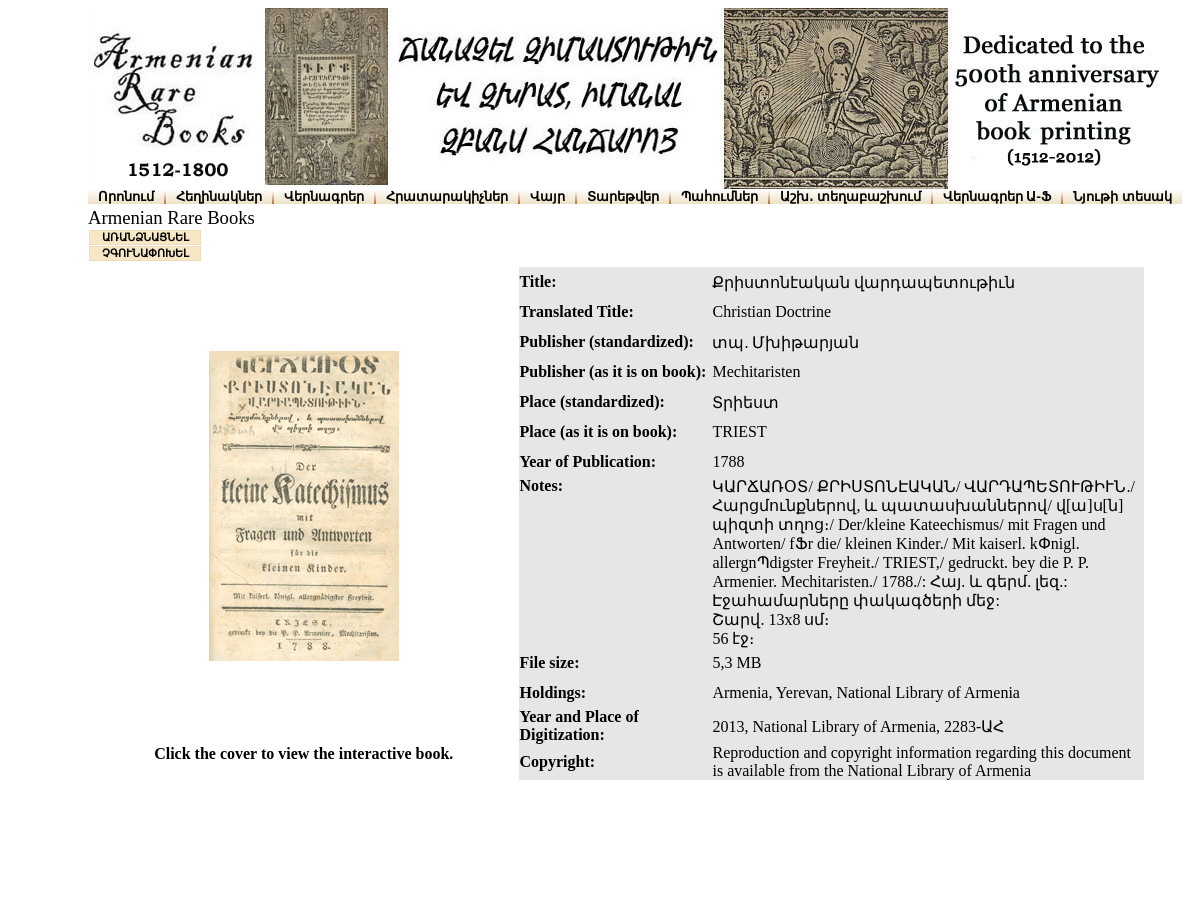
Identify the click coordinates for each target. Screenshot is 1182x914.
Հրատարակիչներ (447, 196)
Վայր (547, 196)
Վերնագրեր (324, 196)
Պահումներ (719, 196)
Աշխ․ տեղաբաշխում (850, 196)
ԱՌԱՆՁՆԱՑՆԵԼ (145, 237)
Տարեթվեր (623, 196)
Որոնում (126, 196)
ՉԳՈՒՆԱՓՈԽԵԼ (145, 253)
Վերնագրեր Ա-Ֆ (997, 196)
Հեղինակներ (219, 196)
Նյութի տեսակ (1122, 196)
